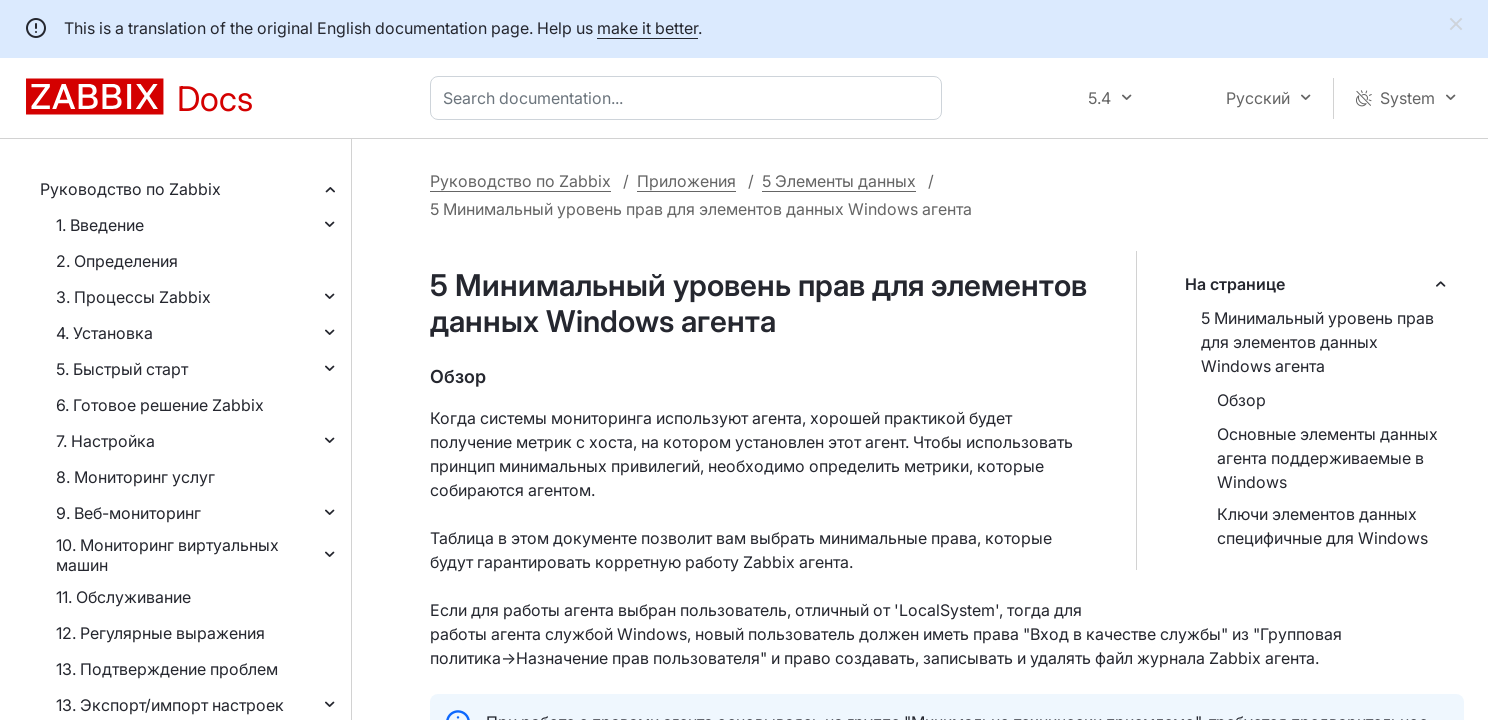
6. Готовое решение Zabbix (160, 405)
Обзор (1241, 400)
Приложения (686, 181)
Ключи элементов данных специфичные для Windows (1322, 526)
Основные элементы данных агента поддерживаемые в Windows (1327, 458)
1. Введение (100, 225)
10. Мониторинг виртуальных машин (167, 555)
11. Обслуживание (123, 597)
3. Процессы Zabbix (133, 297)
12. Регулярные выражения (160, 633)
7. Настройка (105, 441)
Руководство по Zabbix (130, 189)
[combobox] (690, 98)
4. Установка (104, 333)
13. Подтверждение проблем (167, 669)
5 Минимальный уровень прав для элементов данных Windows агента (1317, 342)
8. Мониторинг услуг (135, 477)
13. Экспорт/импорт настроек (170, 705)
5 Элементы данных (839, 181)
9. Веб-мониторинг (128, 513)
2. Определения (117, 261)
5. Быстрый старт (122, 369)
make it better (647, 28)
